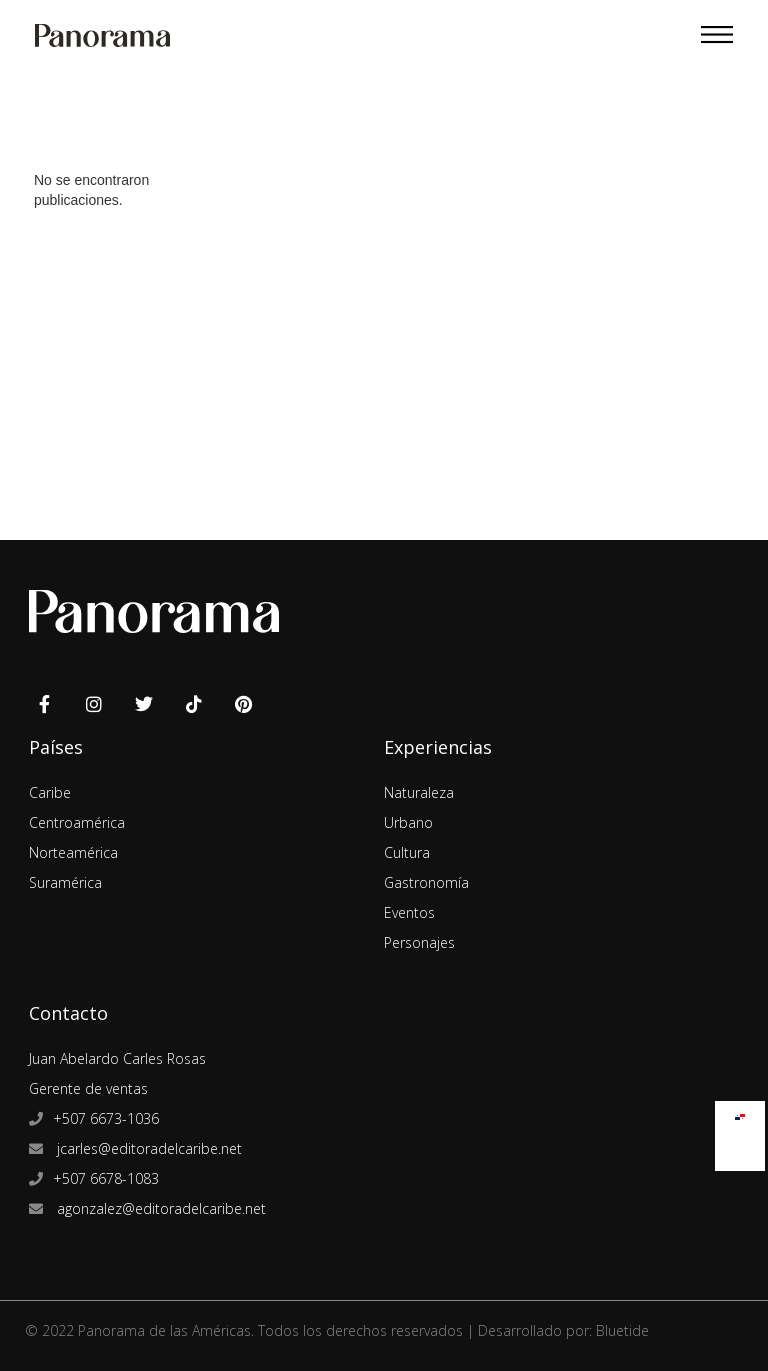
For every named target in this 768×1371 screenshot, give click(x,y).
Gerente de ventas (88, 1088)
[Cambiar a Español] (740, 1112)
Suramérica (65, 882)
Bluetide (622, 1330)
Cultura (407, 852)
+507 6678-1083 (106, 1178)
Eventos (409, 912)
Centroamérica (77, 822)
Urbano (408, 822)
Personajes (419, 942)
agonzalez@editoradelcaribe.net (159, 1208)
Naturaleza (419, 792)
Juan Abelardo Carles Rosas (117, 1058)
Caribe (50, 792)
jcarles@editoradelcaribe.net (147, 1148)
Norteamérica (73, 852)
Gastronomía (426, 882)
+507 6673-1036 (106, 1118)
